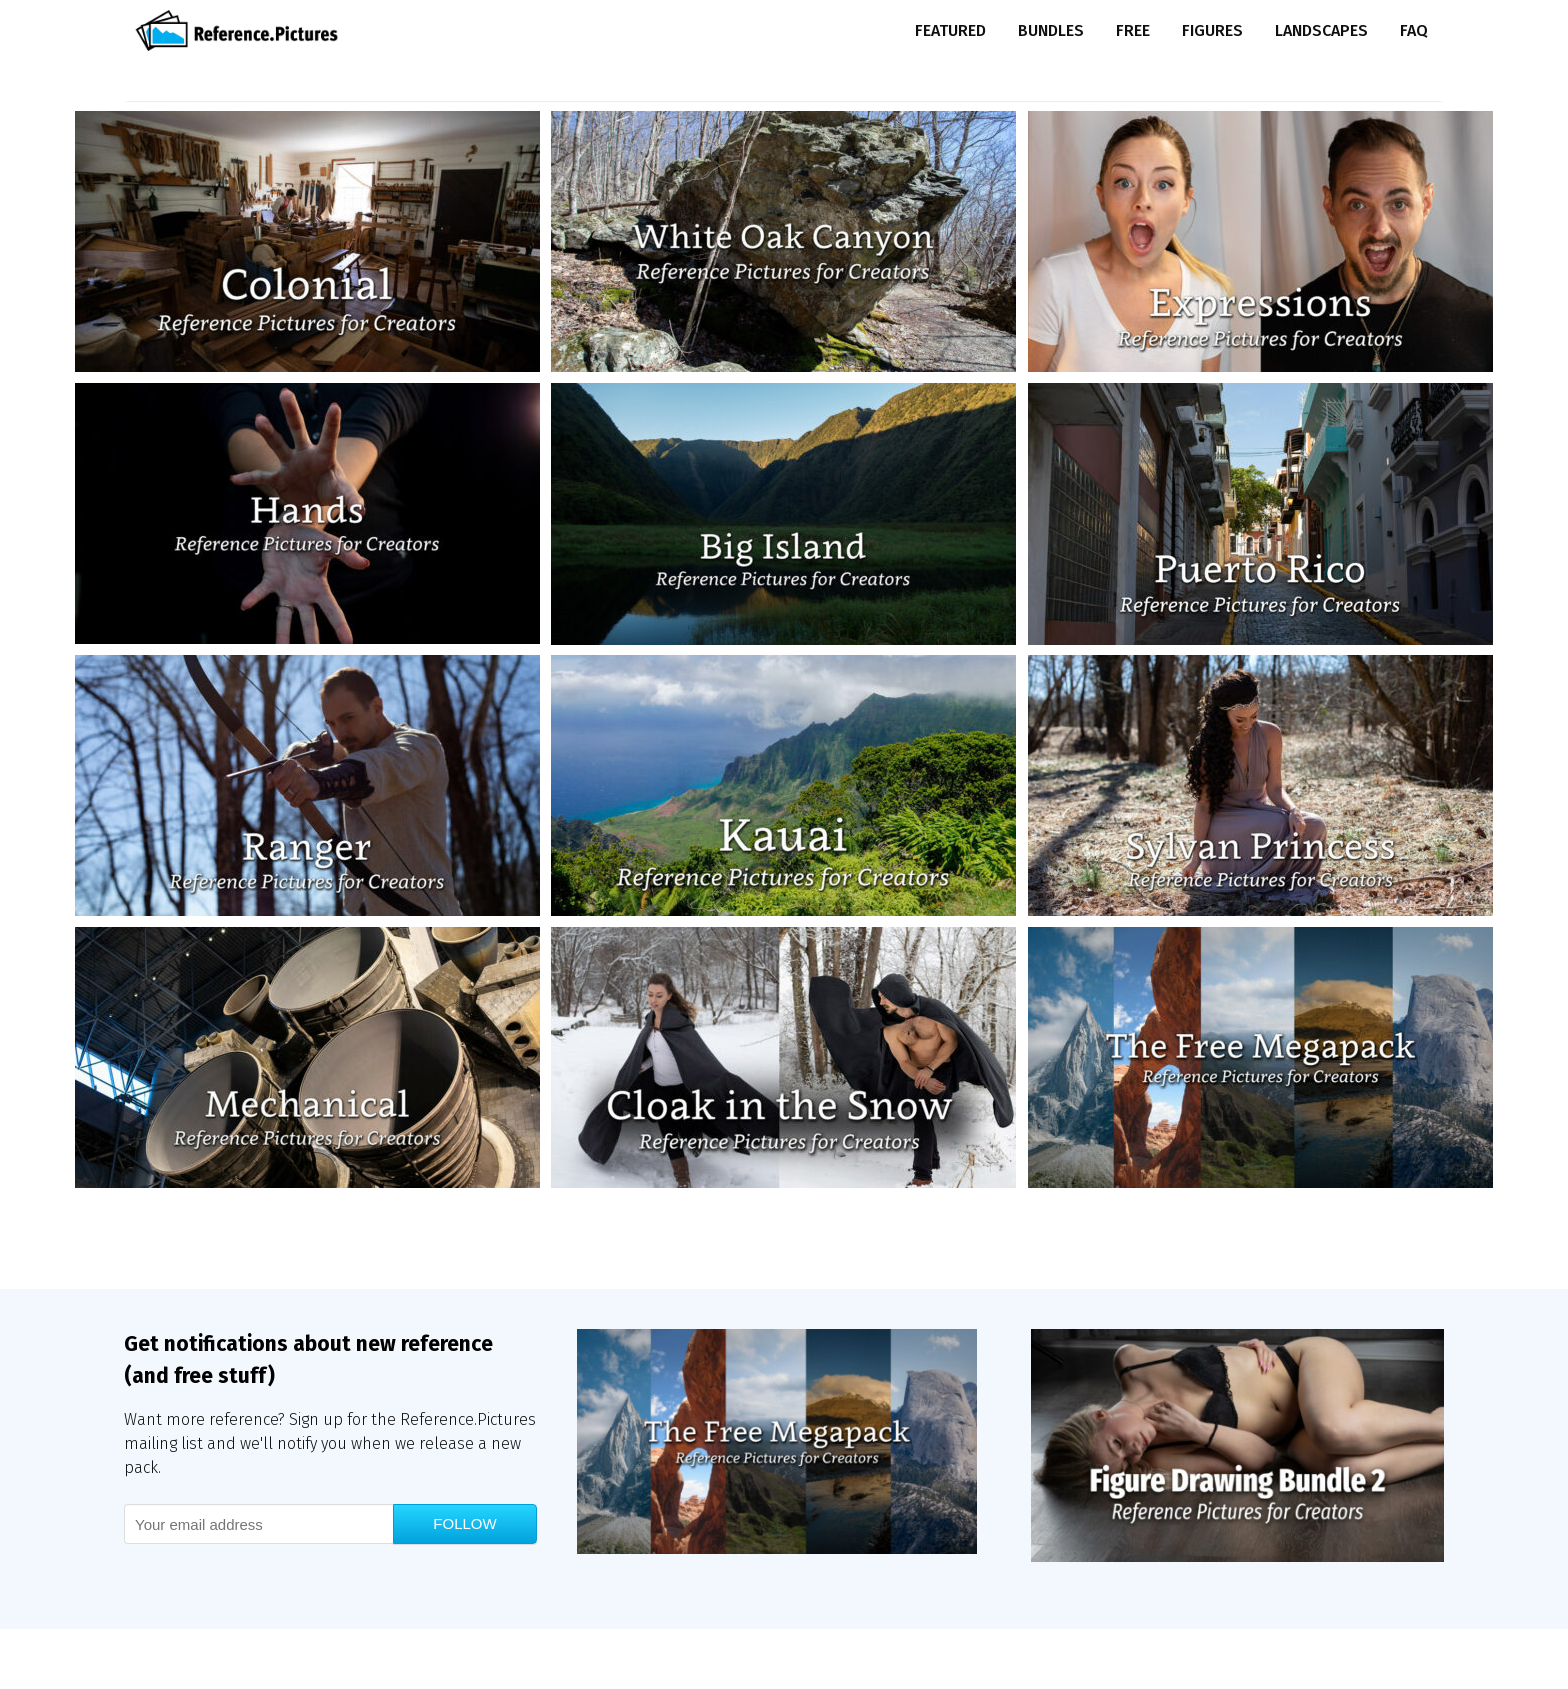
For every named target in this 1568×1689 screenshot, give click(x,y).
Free (1133, 30)
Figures (1212, 30)
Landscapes (1321, 30)
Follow (464, 1523)
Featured (950, 30)
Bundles (1051, 30)
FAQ (1414, 30)
